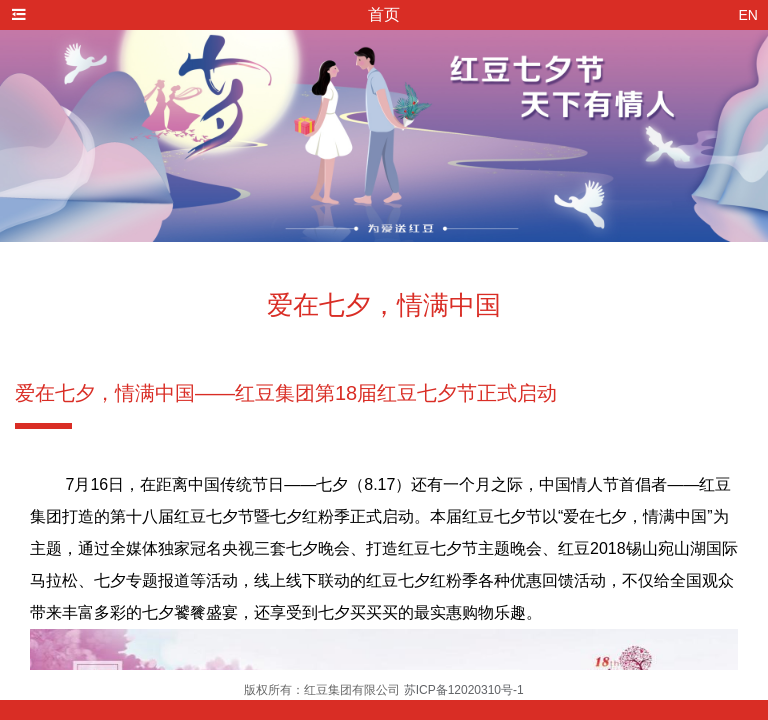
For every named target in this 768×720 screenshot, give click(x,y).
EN (748, 15)
